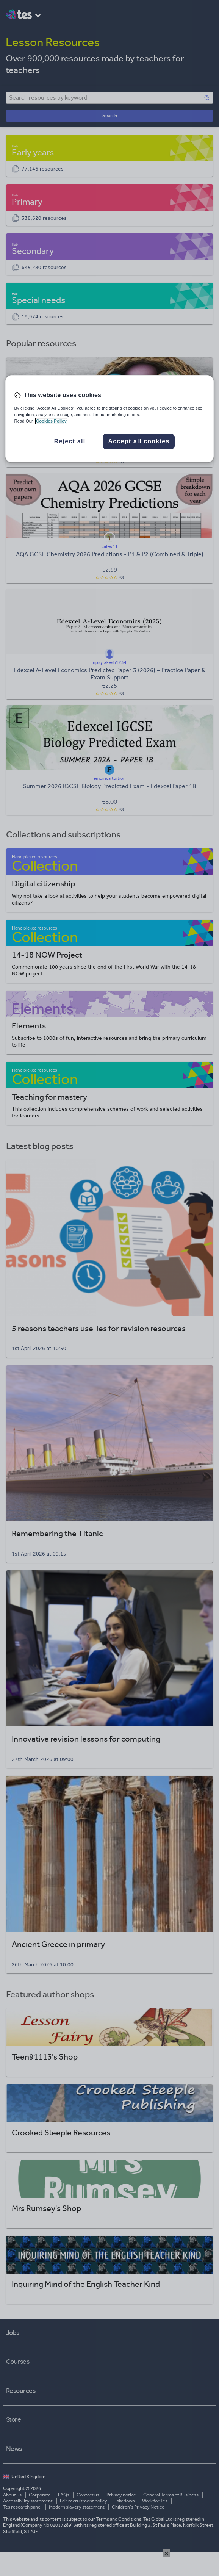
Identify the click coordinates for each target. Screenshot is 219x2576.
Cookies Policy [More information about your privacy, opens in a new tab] (51, 421)
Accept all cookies (138, 441)
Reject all (70, 441)
